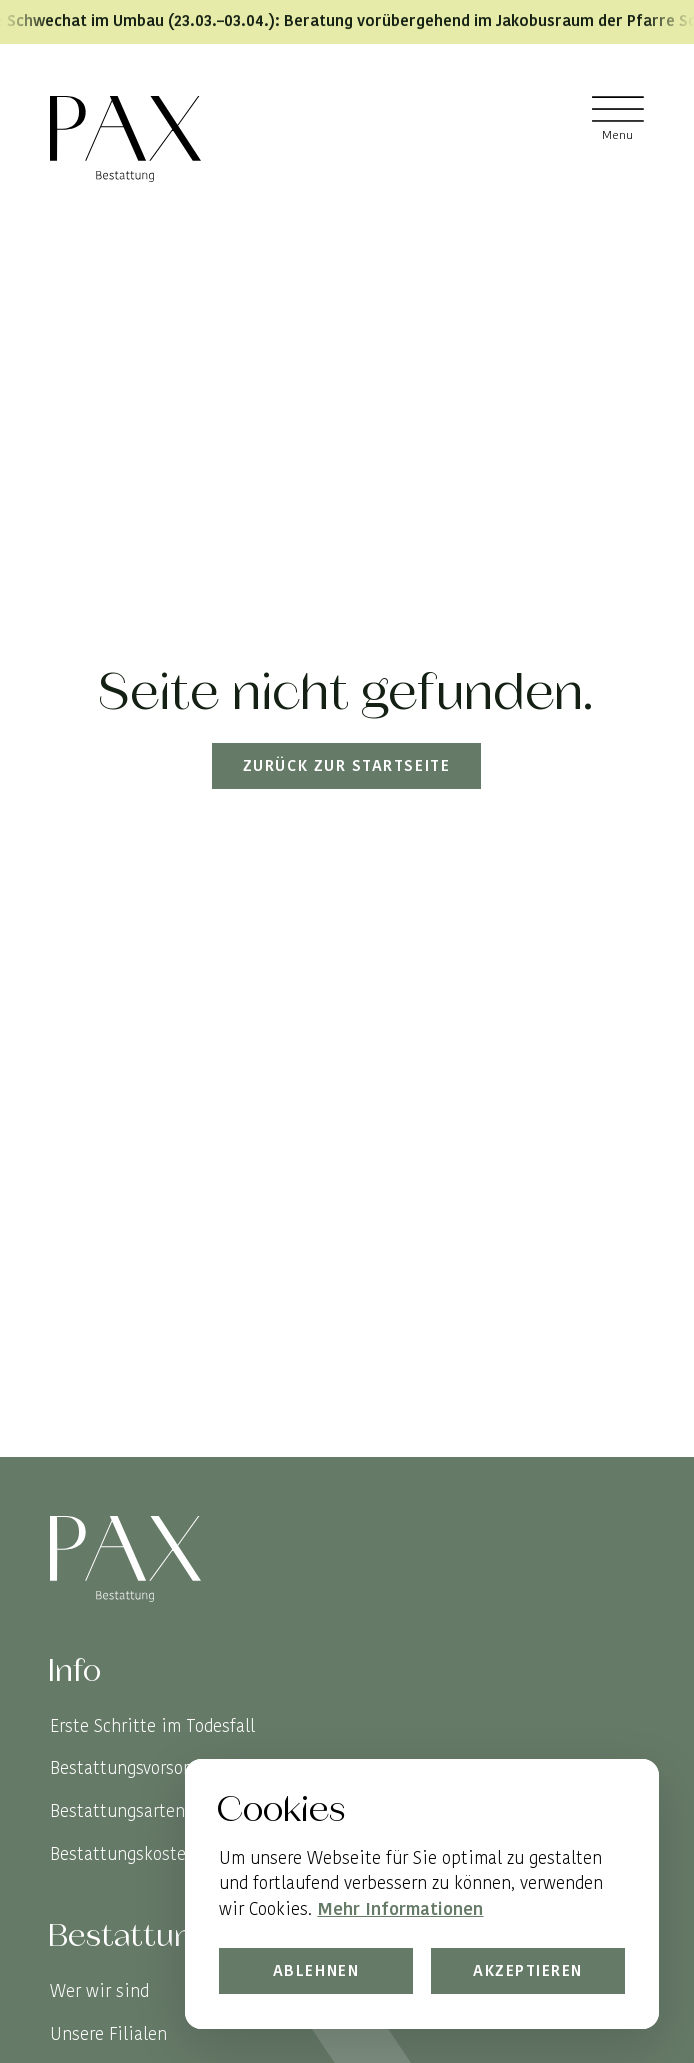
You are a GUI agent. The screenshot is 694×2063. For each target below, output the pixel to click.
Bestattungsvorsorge (128, 1768)
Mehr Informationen (401, 1908)
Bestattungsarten (117, 1811)
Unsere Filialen (108, 2034)
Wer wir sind (99, 1991)
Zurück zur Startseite (346, 766)
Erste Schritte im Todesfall (152, 1726)
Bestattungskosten (123, 1854)
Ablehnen (317, 1970)
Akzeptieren (528, 1970)
